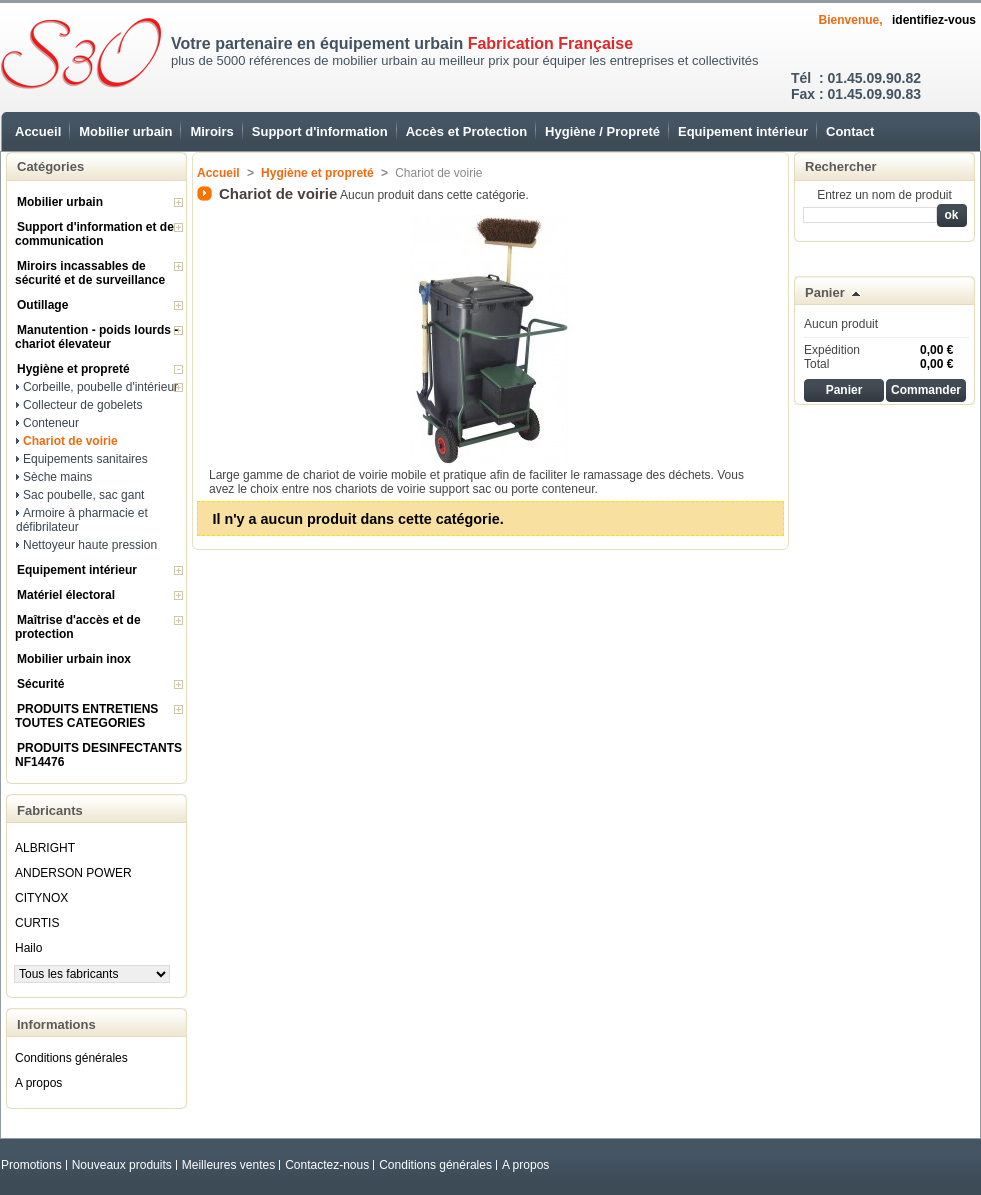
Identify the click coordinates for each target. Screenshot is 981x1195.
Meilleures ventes (228, 1165)
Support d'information (320, 131)
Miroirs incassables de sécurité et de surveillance (90, 273)
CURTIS (37, 923)
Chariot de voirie (70, 441)
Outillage (42, 305)
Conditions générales (71, 1058)
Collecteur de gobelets (82, 405)
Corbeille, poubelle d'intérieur (100, 387)
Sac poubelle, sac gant (83, 495)
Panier (825, 292)
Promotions (31, 1165)
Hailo (28, 948)
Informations (56, 1024)
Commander (926, 390)
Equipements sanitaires (85, 459)
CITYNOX (41, 898)
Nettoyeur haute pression (90, 545)
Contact (850, 131)
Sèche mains (57, 477)
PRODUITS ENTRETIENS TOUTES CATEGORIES (86, 716)
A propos (38, 1083)
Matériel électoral (66, 595)
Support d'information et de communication (94, 234)
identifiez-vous (934, 20)
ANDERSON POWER (73, 873)
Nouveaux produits (122, 1165)
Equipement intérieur (743, 131)
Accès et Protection (466, 131)
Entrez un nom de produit (884, 195)
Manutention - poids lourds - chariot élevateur (96, 337)
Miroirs (211, 131)
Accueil (38, 131)
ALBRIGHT (45, 848)
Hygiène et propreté (73, 369)
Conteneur (51, 423)
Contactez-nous (327, 1165)
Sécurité (40, 684)
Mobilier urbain (125, 131)
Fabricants (50, 810)
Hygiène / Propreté (602, 131)
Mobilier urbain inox (74, 659)
